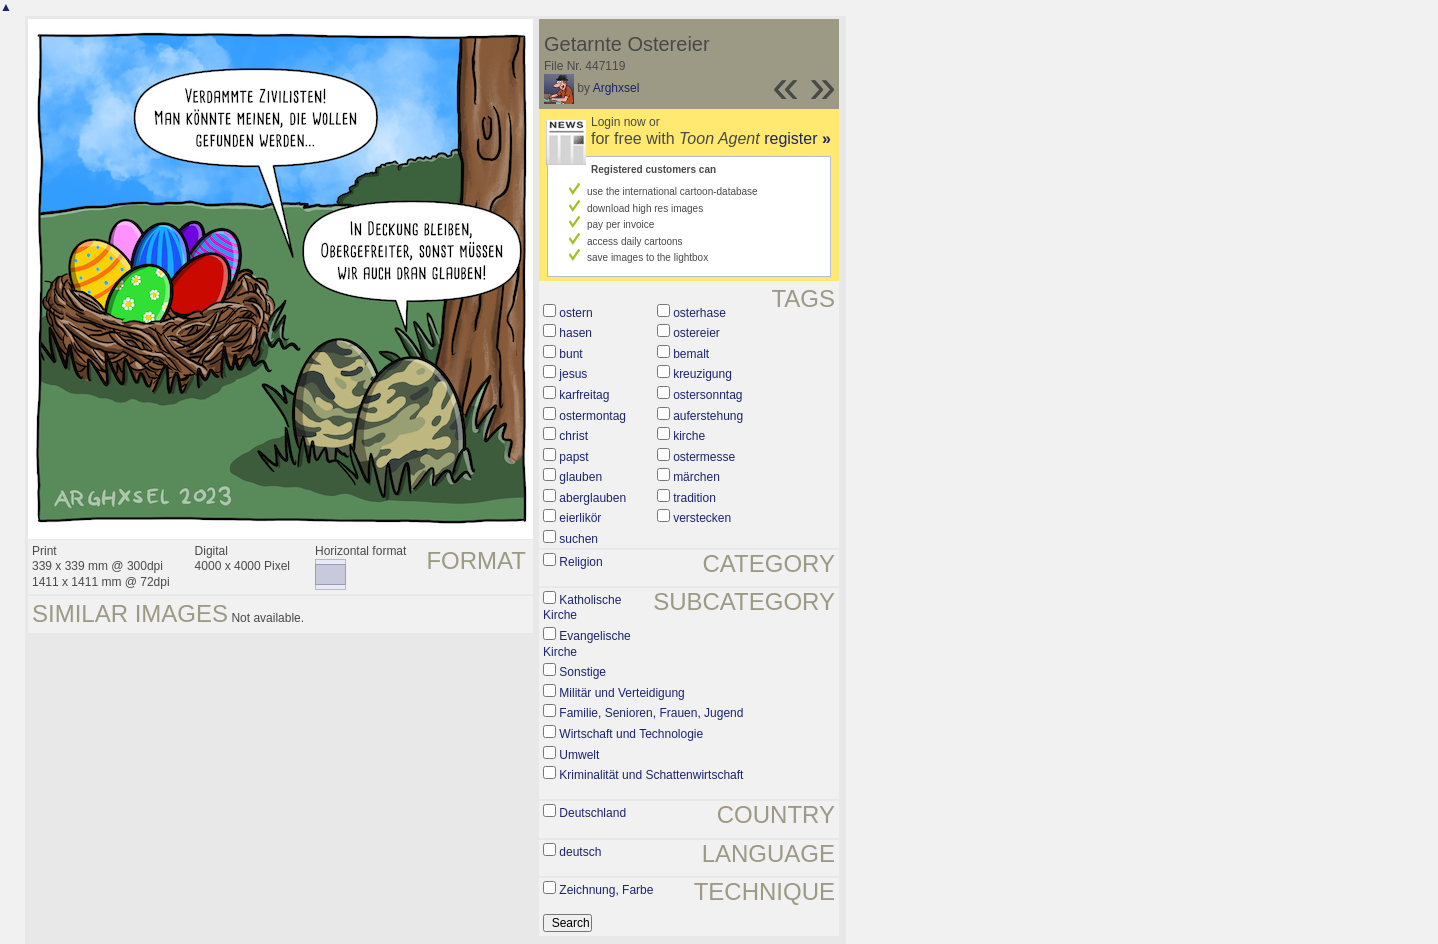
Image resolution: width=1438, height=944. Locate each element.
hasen (575, 333)
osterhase (699, 313)
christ (573, 436)
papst (573, 457)
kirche (689, 436)
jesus (573, 374)
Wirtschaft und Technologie (631, 734)
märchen (696, 477)
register (797, 138)
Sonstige (582, 672)
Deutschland (592, 813)
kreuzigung (702, 374)
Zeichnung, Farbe (606, 890)
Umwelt (579, 755)
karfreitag (584, 395)
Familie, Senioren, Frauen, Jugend (651, 713)
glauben (580, 477)
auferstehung (708, 416)
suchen (578, 539)
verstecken (702, 518)
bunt (570, 354)
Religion (580, 562)
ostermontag (592, 416)
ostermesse (704, 457)
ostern (575, 313)
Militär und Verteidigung (621, 693)
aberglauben (592, 498)
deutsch (580, 852)
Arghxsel (616, 88)
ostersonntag (707, 395)
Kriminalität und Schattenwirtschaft (651, 775)
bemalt (691, 354)
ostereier (696, 333)
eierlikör (580, 518)
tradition (694, 498)
